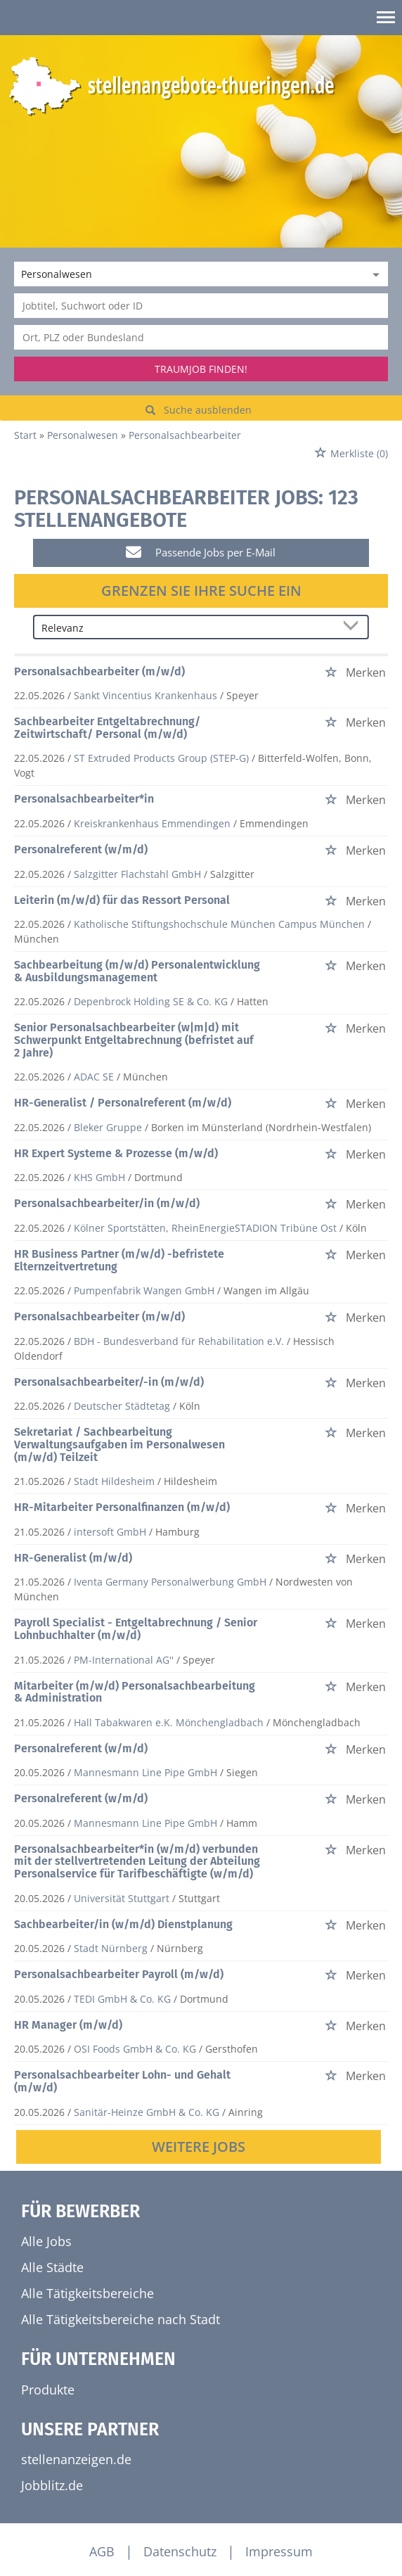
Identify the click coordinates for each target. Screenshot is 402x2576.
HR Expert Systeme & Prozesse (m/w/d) (116, 1153)
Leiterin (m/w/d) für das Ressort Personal (122, 900)
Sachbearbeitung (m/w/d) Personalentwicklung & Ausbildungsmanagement (137, 971)
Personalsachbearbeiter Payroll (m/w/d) (118, 1974)
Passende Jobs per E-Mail (200, 552)
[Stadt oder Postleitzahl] (201, 337)
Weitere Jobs (198, 2146)
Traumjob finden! (201, 369)
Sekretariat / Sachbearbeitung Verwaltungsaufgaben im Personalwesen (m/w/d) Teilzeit (119, 1444)
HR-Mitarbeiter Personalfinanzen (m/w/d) (122, 1507)
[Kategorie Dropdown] (374, 274)
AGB (102, 2551)
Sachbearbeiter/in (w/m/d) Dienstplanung (123, 1924)
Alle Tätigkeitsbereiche (87, 2293)
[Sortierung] (187, 627)
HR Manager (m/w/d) (68, 2025)
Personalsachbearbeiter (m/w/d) (99, 671)
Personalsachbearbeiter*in (84, 798)
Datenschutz (179, 2551)
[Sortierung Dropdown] (353, 627)
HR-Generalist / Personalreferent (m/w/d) (122, 1102)
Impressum (279, 2551)
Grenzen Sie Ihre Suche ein (201, 590)
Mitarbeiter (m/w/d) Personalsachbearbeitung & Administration (134, 1692)
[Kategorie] (187, 274)
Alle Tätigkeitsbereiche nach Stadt (120, 2319)
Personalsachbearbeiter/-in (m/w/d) (109, 1382)
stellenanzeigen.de (76, 2459)
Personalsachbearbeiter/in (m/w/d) (107, 1203)
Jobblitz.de (52, 2485)
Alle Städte (52, 2267)
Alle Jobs (46, 2241)
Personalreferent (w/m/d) (81, 849)
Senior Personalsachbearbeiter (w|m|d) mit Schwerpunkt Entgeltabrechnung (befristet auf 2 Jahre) (134, 1040)
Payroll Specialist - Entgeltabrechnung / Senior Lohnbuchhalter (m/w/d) (135, 1629)
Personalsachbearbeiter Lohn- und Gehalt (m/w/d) (122, 2081)
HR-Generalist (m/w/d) (73, 1557)
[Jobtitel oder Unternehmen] (201, 305)
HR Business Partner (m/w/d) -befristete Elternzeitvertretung (119, 1260)
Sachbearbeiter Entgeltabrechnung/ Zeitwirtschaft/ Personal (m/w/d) (107, 728)
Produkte (47, 2389)
